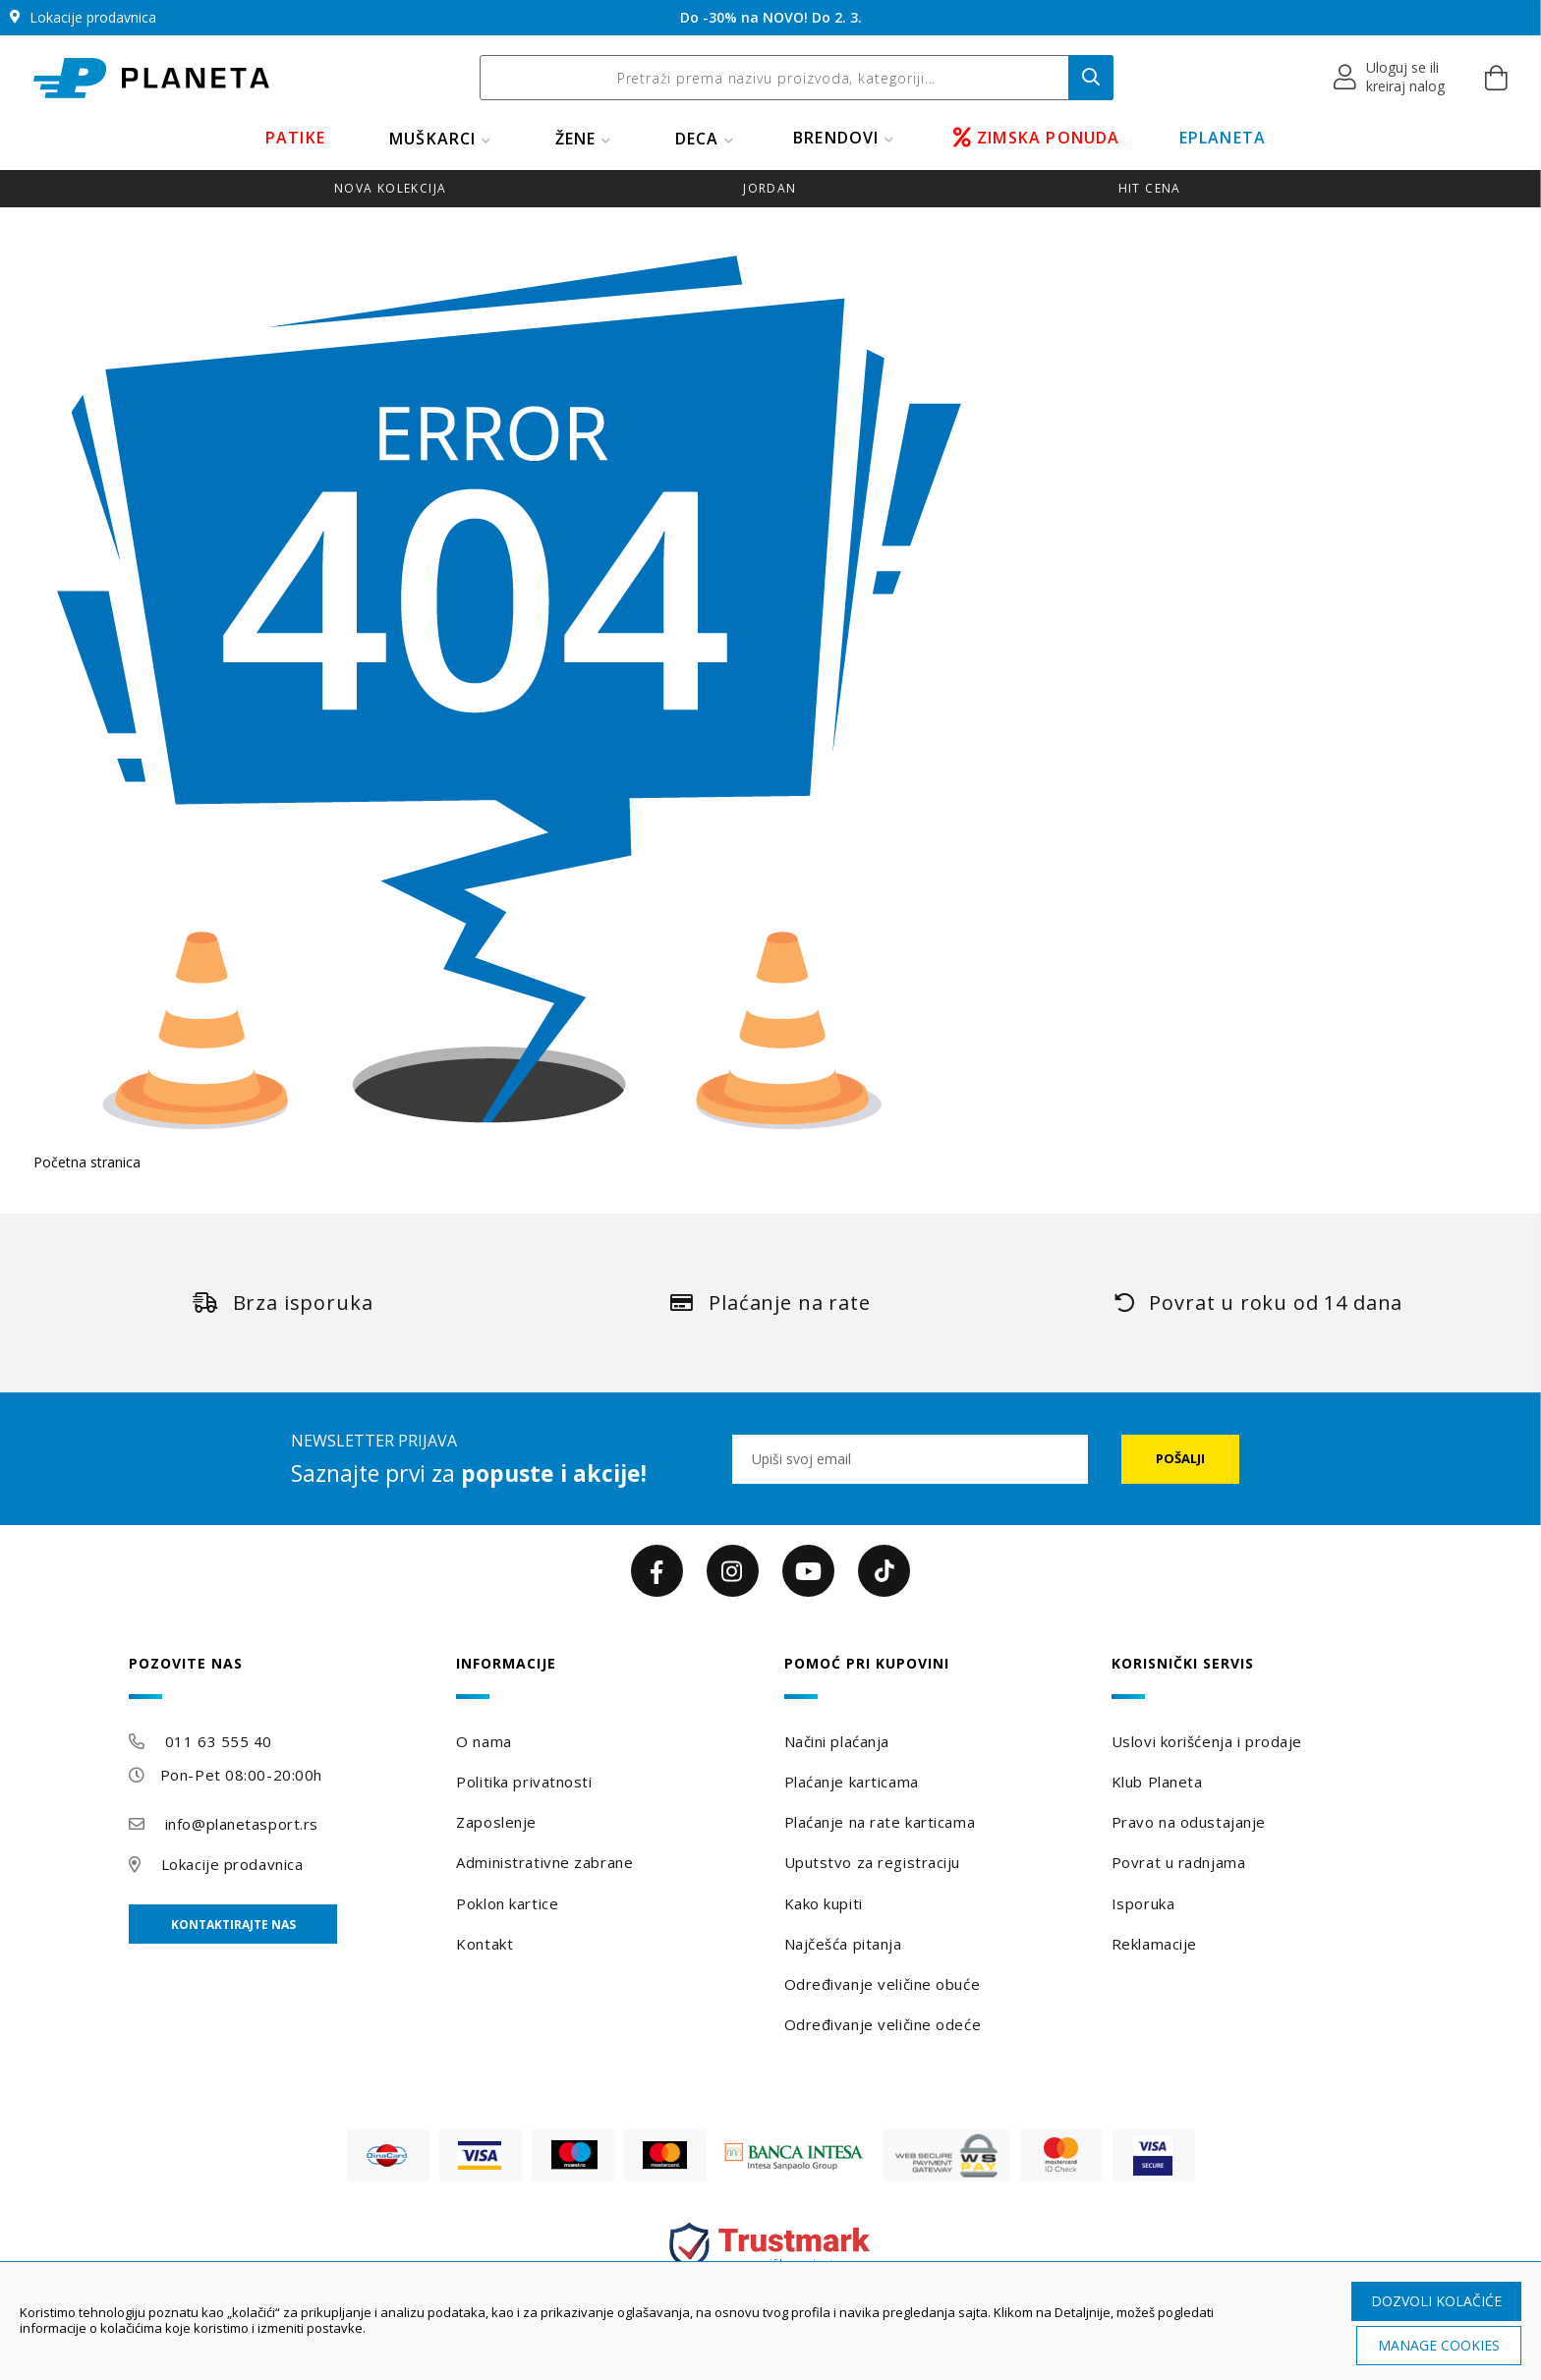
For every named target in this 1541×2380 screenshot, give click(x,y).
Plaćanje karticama (851, 1781)
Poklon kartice (507, 1903)
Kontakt (484, 1944)
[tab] (279, 1677)
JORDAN (769, 188)
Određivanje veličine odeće (883, 2024)
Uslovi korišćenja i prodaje (1207, 1741)
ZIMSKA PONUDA (1036, 137)
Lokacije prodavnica (232, 1864)
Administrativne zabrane (544, 1862)
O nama (483, 1741)
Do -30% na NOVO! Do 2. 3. (771, 17)
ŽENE (576, 138)
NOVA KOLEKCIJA (390, 188)
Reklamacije (1154, 1944)
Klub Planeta (1157, 1781)
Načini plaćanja (836, 1741)
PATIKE (295, 137)
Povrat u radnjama (1179, 1862)
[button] (1390, 77)
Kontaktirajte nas (233, 1924)
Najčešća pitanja (843, 1944)
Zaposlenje (496, 1822)
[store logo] (151, 78)
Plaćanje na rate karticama (880, 1822)
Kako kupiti (823, 1903)
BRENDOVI (836, 137)
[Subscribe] (1180, 1459)
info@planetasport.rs (241, 1824)
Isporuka (1143, 1903)
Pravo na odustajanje (1189, 1822)
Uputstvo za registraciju (872, 1862)
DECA (697, 138)
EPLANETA (1223, 137)
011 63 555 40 (218, 1741)
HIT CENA (1149, 188)
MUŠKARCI (433, 138)
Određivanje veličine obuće (882, 1984)
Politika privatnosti (524, 1781)
